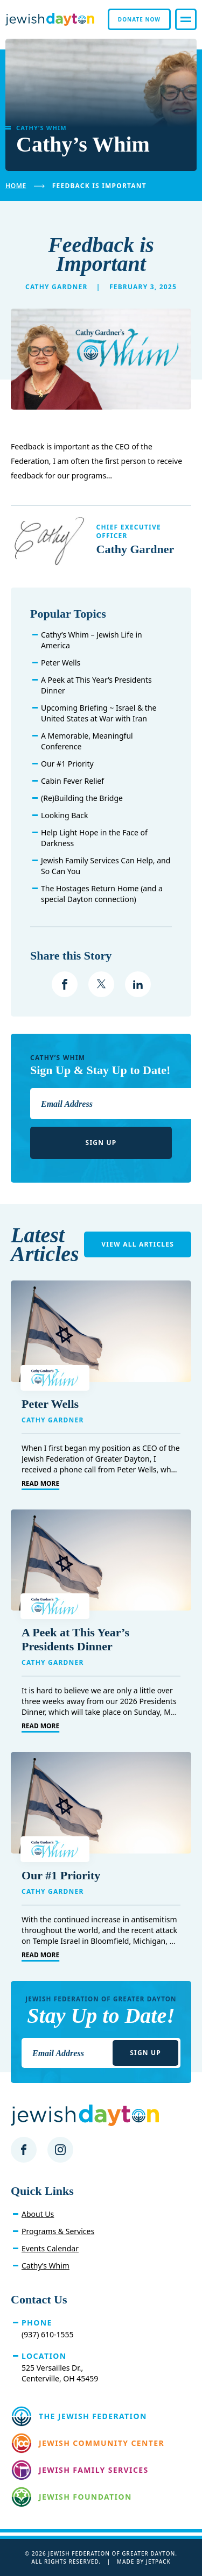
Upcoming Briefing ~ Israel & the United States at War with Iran (98, 713)
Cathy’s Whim (45, 2265)
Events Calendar (50, 2248)
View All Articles (137, 1244)
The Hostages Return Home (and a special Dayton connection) (102, 893)
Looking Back (64, 815)
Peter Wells (60, 662)
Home (15, 185)
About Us (38, 2214)
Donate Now (139, 19)
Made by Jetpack (144, 2561)
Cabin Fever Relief (72, 781)
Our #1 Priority (67, 764)
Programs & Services (58, 2231)
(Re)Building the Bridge (82, 798)
